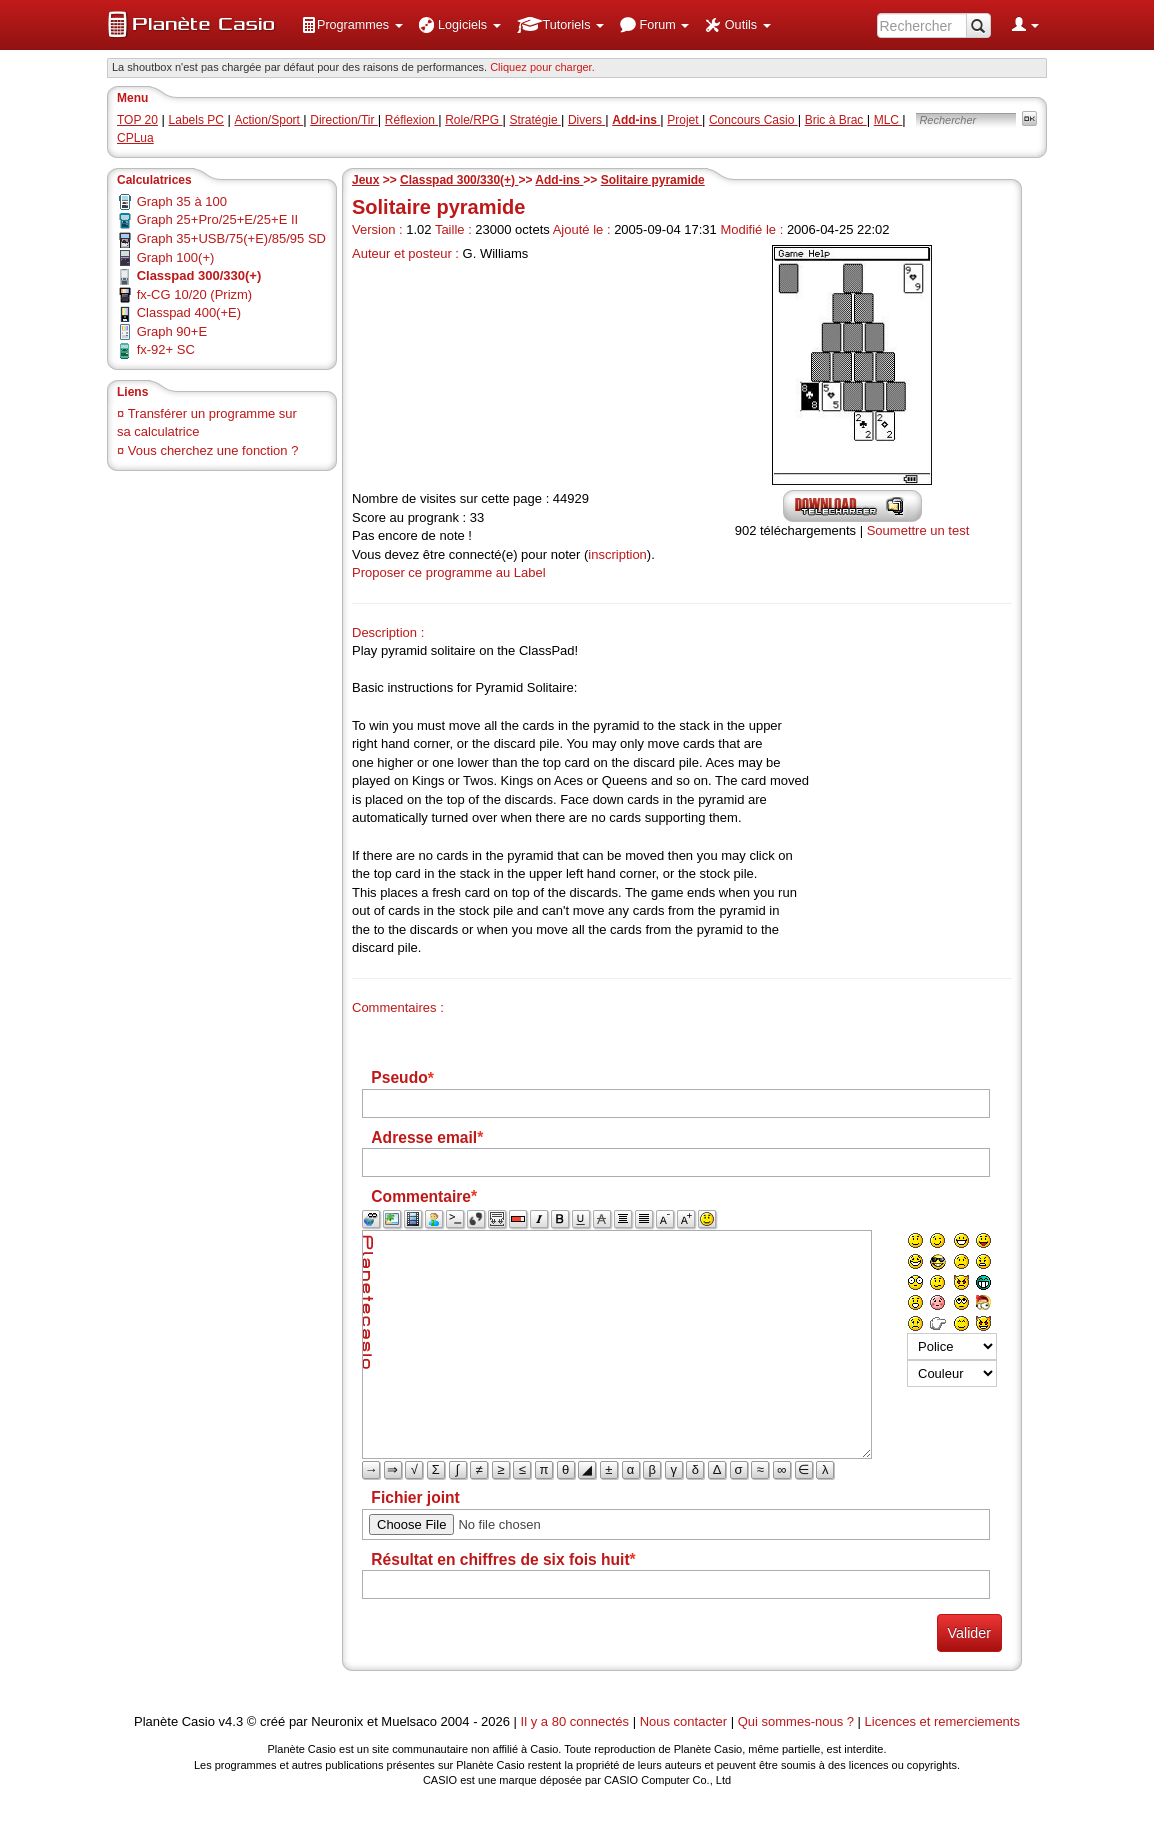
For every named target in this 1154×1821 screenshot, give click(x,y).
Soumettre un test (918, 530)
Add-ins (559, 180)
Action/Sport (269, 120)
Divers (586, 120)
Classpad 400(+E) (189, 312)
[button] (352, 25)
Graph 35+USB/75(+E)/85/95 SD (231, 238)
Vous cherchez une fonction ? (213, 450)
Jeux (365, 180)
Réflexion (411, 120)
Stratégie (535, 120)
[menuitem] (352, 25)
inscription (617, 554)
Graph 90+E (172, 331)
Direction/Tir (344, 120)
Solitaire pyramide (653, 180)
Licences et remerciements (942, 1721)
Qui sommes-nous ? (796, 1721)
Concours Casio (753, 120)
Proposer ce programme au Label (449, 572)
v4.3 (231, 1721)
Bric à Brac (836, 120)
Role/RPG (473, 120)
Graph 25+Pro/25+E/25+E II (218, 219)
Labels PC (196, 120)
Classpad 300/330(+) (459, 180)
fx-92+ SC (166, 349)
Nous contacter (683, 1721)
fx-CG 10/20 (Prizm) (195, 294)
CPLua (135, 138)
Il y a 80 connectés (577, 1721)
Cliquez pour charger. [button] (542, 67)
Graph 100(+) (176, 257)
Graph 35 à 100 (182, 201)
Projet (684, 120)
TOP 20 (137, 120)
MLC (888, 120)
